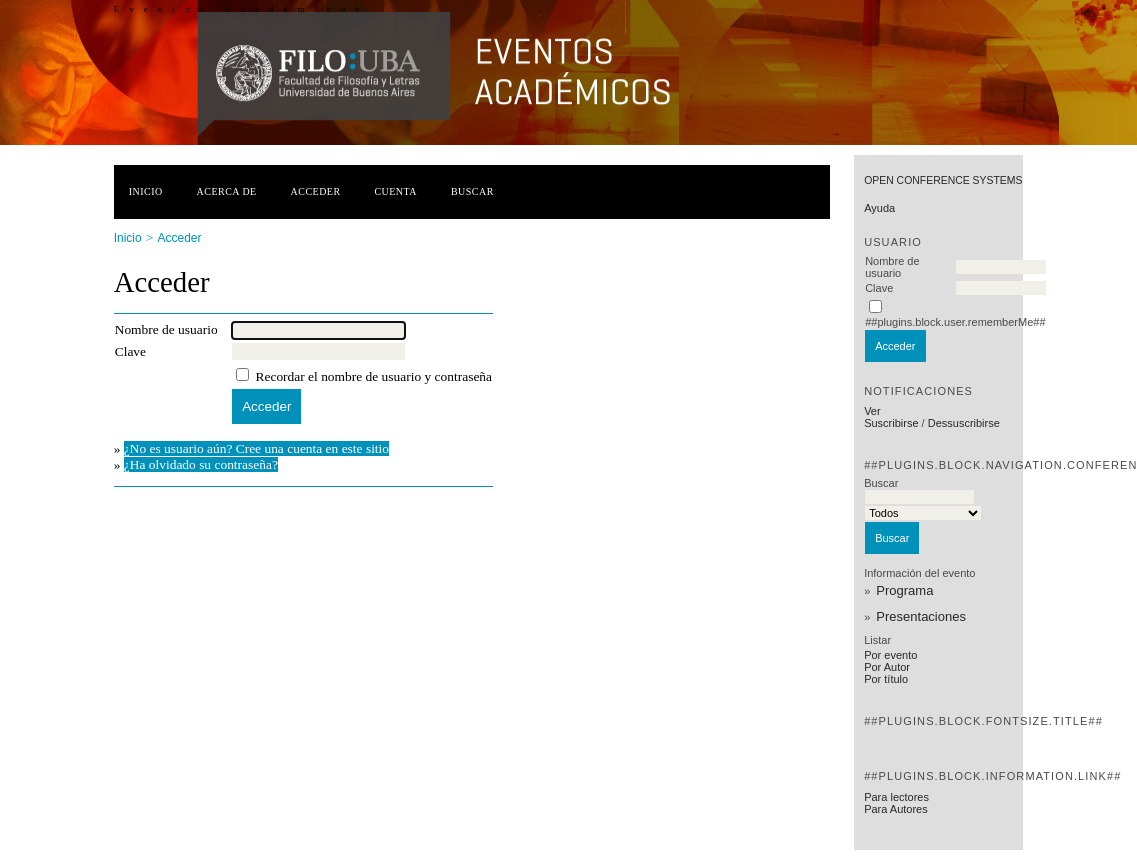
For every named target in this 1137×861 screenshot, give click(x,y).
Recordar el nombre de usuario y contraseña (373, 376)
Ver (872, 411)
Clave (879, 288)
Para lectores (896, 797)
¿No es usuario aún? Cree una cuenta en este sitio (256, 448)
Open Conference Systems (943, 180)
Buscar (472, 191)
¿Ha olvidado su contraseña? (201, 464)
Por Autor (887, 667)
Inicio (146, 191)
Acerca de (227, 191)
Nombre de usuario (892, 267)
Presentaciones (921, 616)
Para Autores (896, 809)
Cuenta (395, 191)
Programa (904, 590)
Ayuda (879, 208)
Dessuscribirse (964, 423)
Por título (886, 679)
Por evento (890, 655)
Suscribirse (891, 423)
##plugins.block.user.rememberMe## (955, 322)
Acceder (316, 191)
